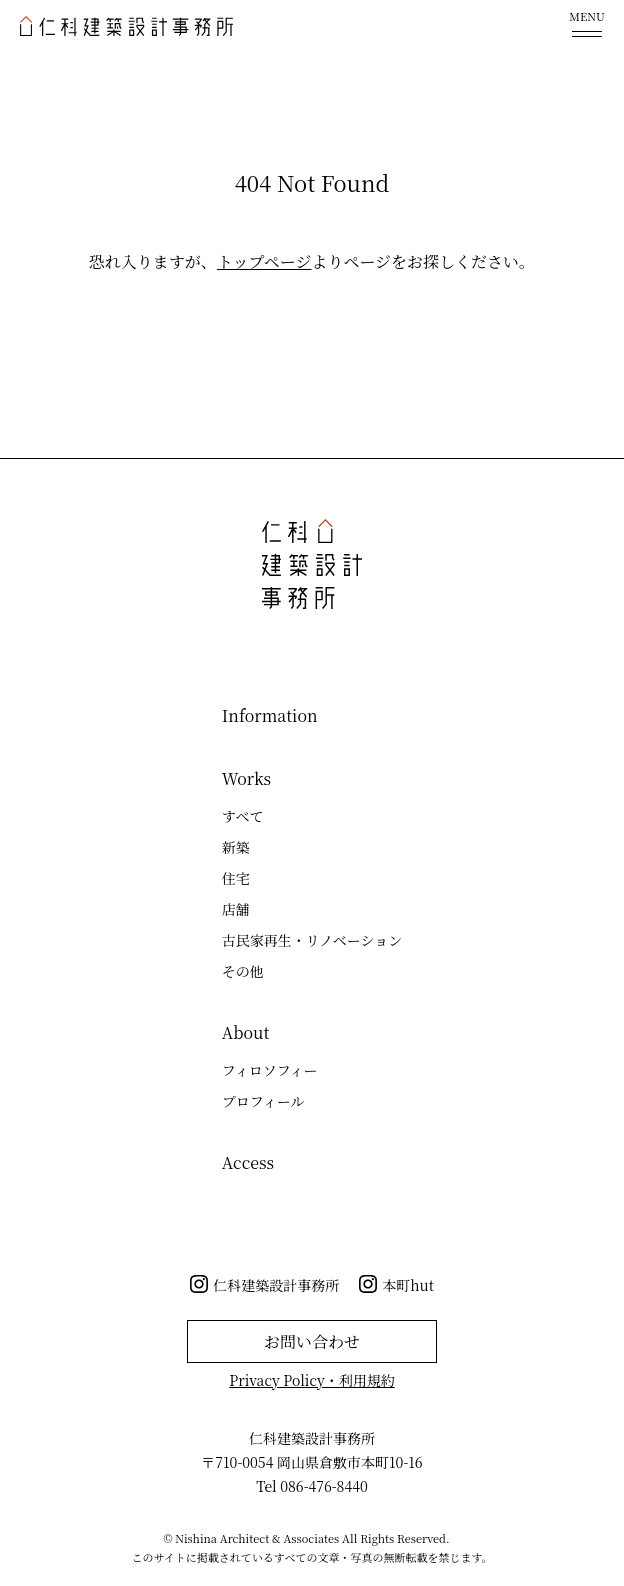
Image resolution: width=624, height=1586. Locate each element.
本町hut (408, 1285)
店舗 (236, 909)
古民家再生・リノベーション (312, 940)
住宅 (236, 878)
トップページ (264, 261)
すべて (243, 816)
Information (270, 715)
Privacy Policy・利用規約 (312, 1380)
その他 (243, 971)
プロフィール (263, 1101)
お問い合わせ (312, 1341)
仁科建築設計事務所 (276, 1285)
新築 (236, 847)
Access (248, 1162)
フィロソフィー (270, 1070)
